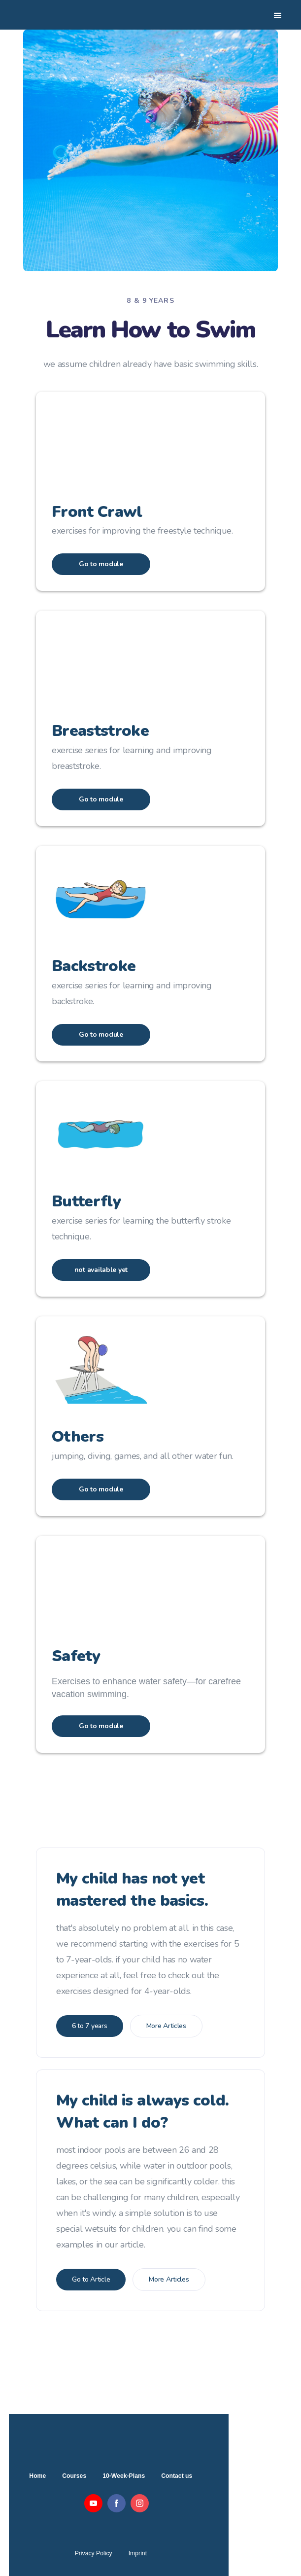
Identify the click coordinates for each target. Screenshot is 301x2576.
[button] (282, 15)
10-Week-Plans (123, 2475)
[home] (60, 15)
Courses (74, 2475)
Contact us (176, 2475)
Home (37, 2475)
